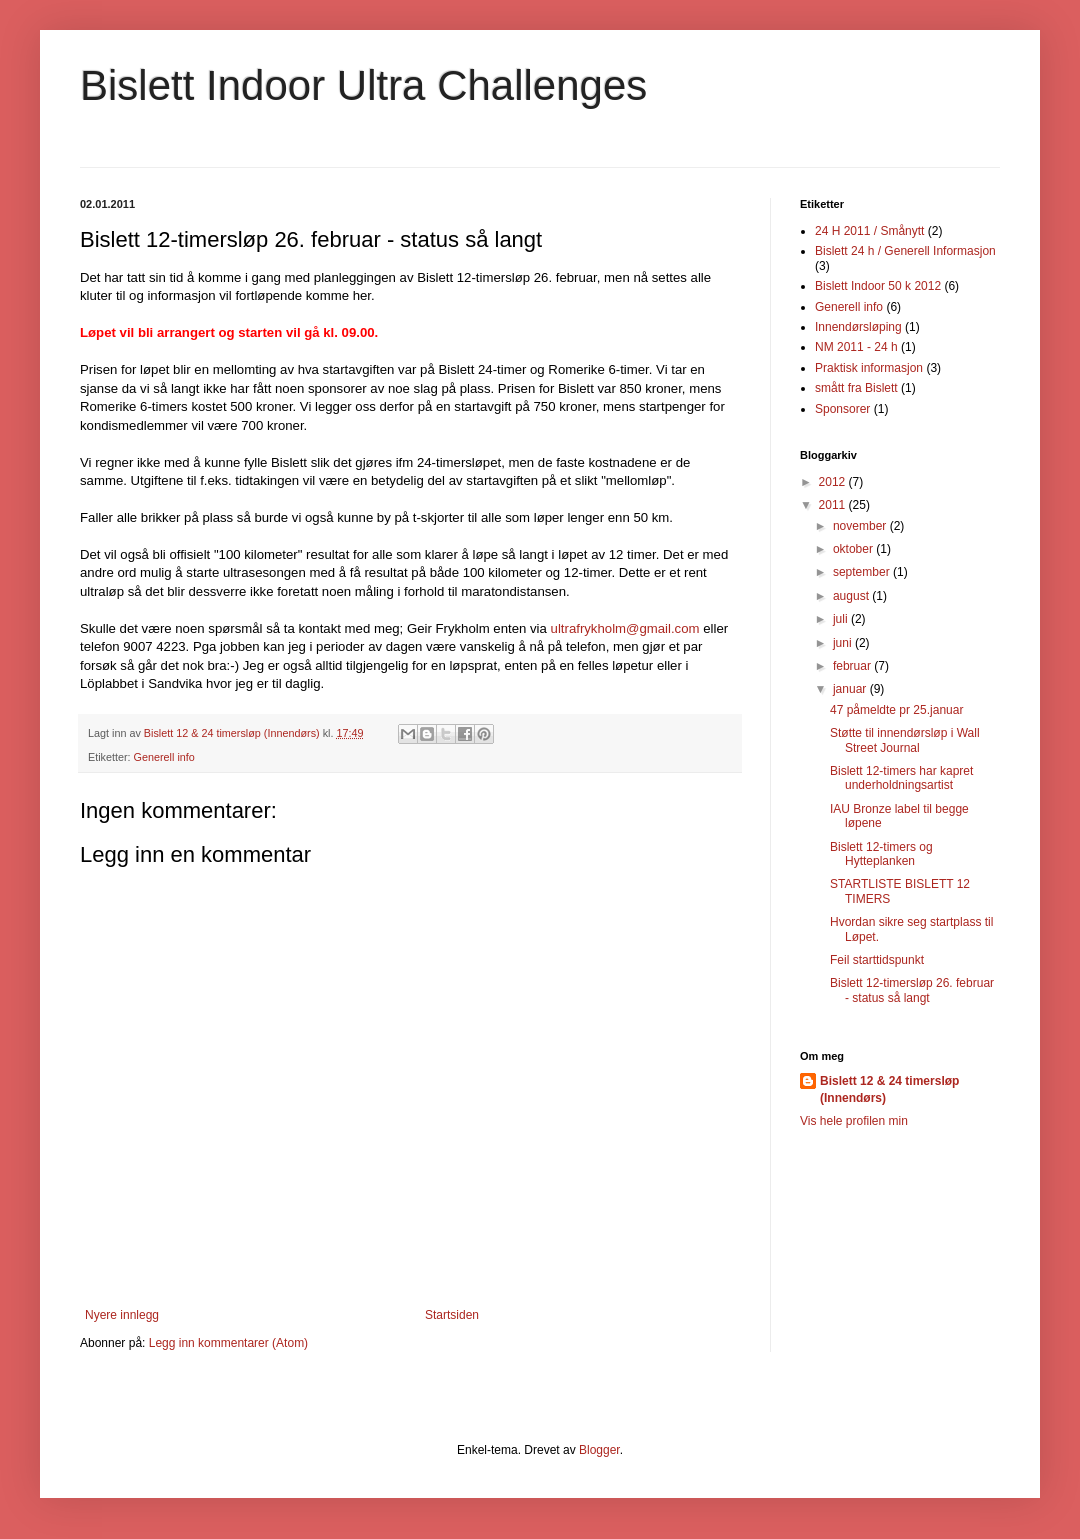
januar (851, 689)
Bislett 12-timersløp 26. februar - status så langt (912, 990)
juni (844, 643)
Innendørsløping (858, 327)
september (863, 572)
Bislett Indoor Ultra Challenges (363, 85)
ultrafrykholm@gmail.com (625, 628)
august (852, 596)
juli (842, 619)
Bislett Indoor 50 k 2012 (878, 286)
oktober (854, 549)
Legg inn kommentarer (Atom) (228, 1343)
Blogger (599, 1450)
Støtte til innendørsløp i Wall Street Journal (905, 740)
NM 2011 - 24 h (856, 347)
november (861, 526)
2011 (834, 505)
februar (853, 666)
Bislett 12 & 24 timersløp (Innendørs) (889, 1089)
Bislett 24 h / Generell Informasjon (905, 251)
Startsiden (452, 1315)
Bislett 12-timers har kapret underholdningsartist (901, 778)
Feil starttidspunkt (877, 960)
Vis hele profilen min (854, 1121)
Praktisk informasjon (869, 368)
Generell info (164, 757)
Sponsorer (842, 409)
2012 (834, 482)
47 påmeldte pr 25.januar (896, 710)
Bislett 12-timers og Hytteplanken (881, 854)
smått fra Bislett (856, 388)
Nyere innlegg (122, 1315)
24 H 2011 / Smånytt (869, 231)
